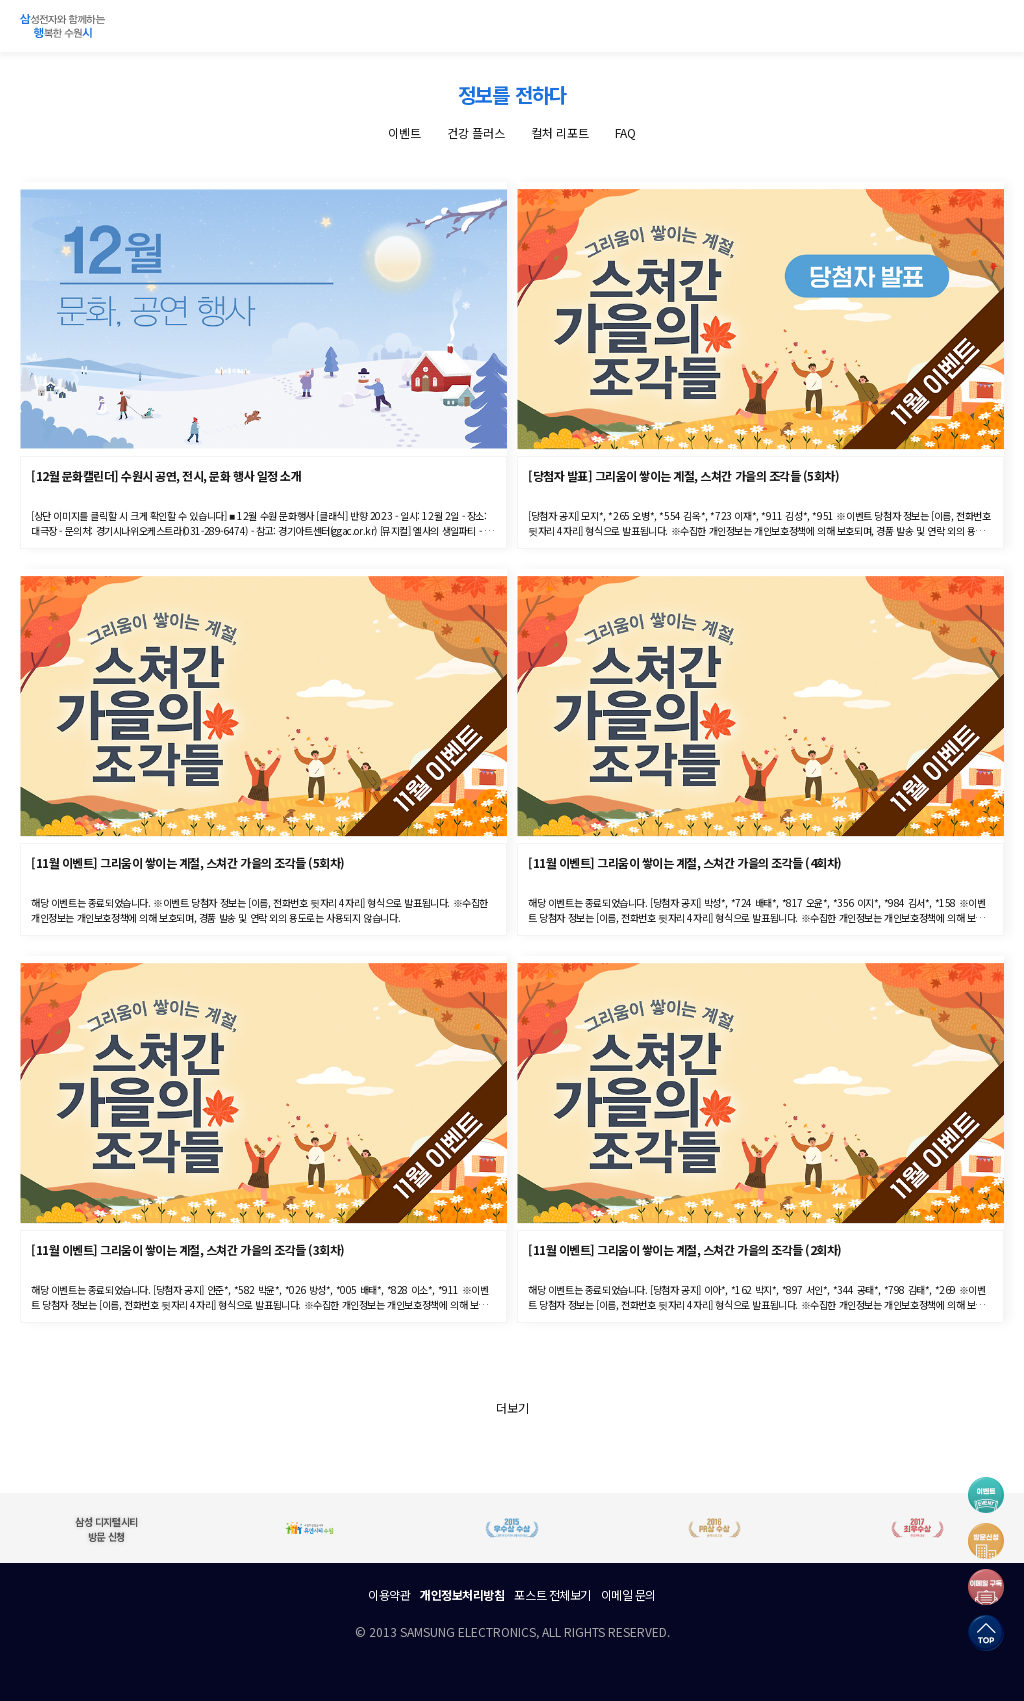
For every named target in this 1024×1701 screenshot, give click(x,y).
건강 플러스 (476, 132)
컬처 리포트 (560, 132)
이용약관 (389, 1594)
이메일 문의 (628, 1594)
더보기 (512, 1407)
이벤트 (404, 132)
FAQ (625, 132)
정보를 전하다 (512, 94)
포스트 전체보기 (552, 1594)
